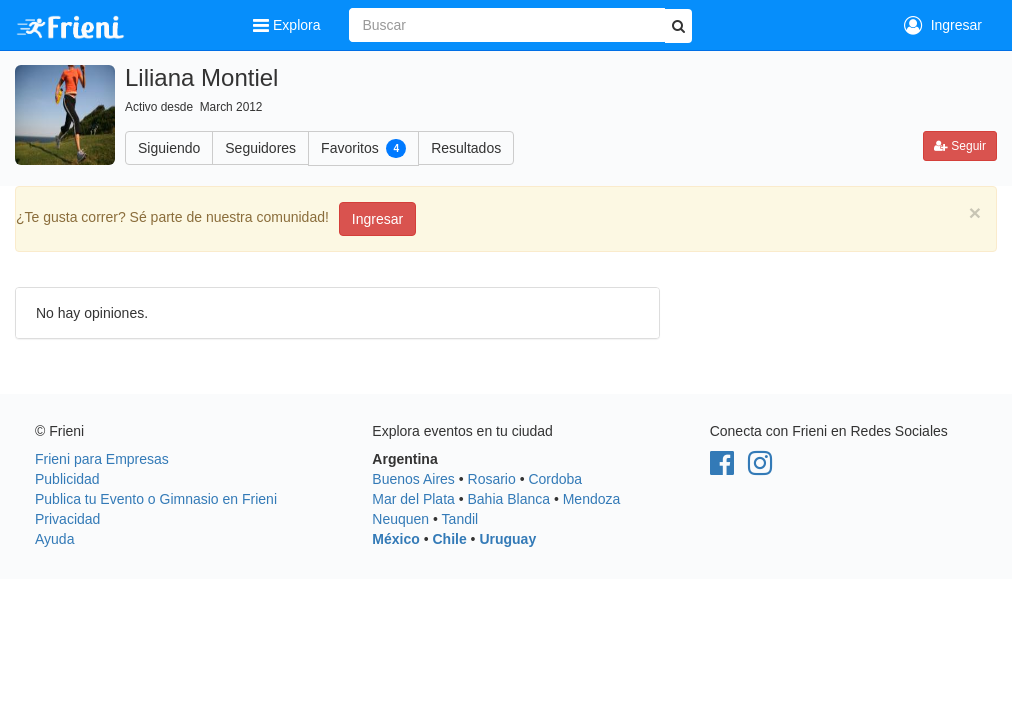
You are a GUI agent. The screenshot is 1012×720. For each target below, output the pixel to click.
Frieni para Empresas (102, 459)
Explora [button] (288, 25)
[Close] (975, 212)
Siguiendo (169, 148)
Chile (449, 539)
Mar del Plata (413, 499)
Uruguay (507, 539)
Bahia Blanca (509, 499)
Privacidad (67, 519)
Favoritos (363, 148)
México (395, 539)
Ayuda (54, 539)
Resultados (466, 148)
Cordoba (555, 479)
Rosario (492, 479)
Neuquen (400, 519)
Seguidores (260, 148)
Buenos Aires (413, 479)
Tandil (460, 519)
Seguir (960, 146)
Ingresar (943, 25)
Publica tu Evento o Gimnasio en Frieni (156, 499)
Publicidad (67, 479)
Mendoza (592, 499)
